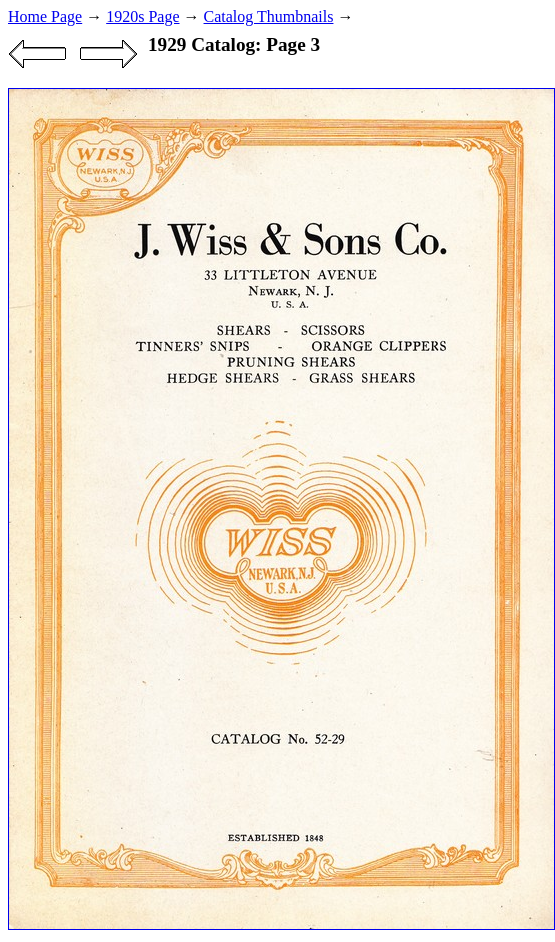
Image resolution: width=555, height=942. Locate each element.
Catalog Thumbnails (269, 16)
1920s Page (142, 16)
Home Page (45, 16)
